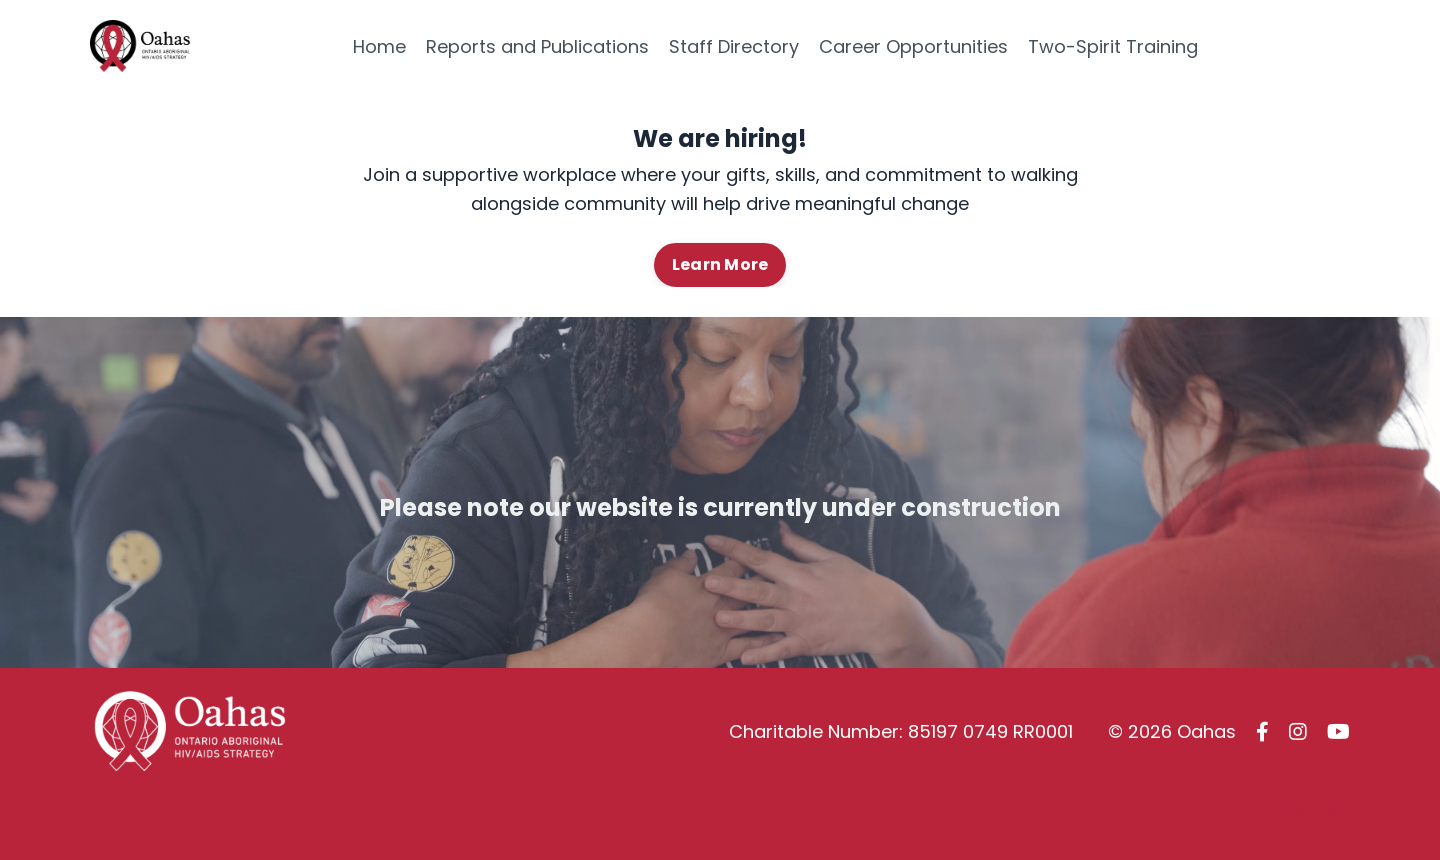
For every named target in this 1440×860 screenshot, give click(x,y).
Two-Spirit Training (1113, 46)
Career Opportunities (913, 46)
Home (379, 46)
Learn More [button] (720, 264)
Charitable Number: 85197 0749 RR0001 (901, 731)
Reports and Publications (537, 46)
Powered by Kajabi (1287, 808)
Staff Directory (734, 46)
